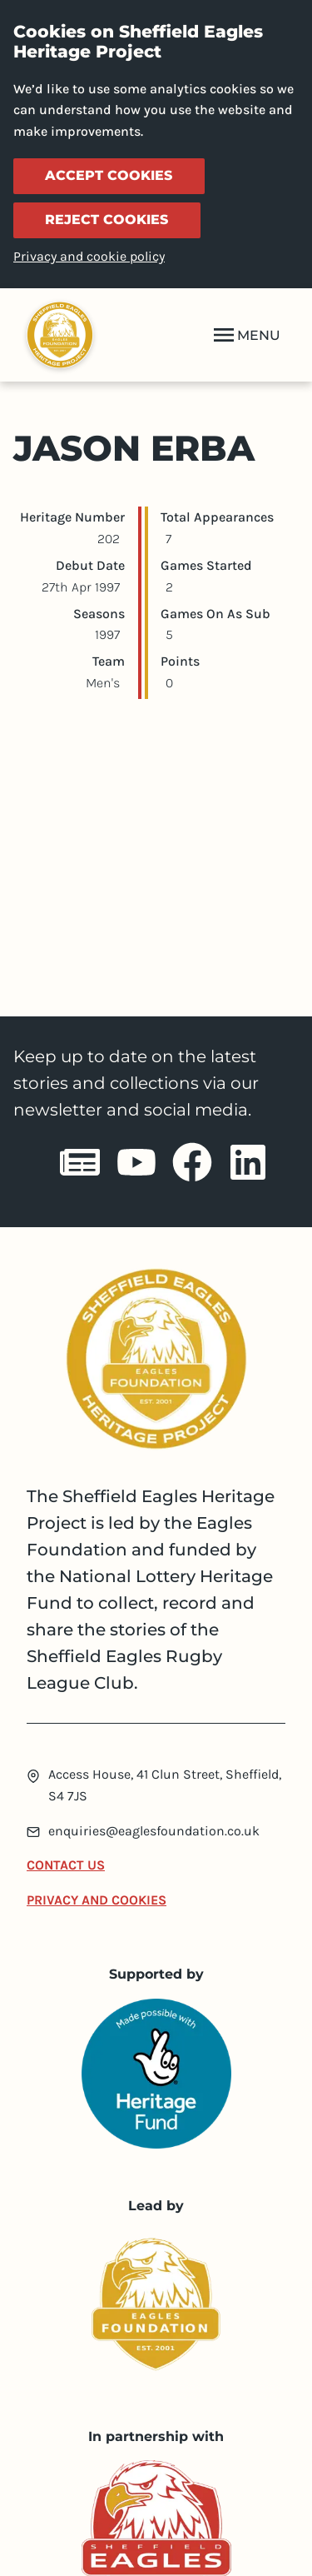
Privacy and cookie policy (89, 256)
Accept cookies (108, 175)
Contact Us (66, 1865)
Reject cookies (106, 219)
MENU (245, 335)
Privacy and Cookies (96, 1900)
